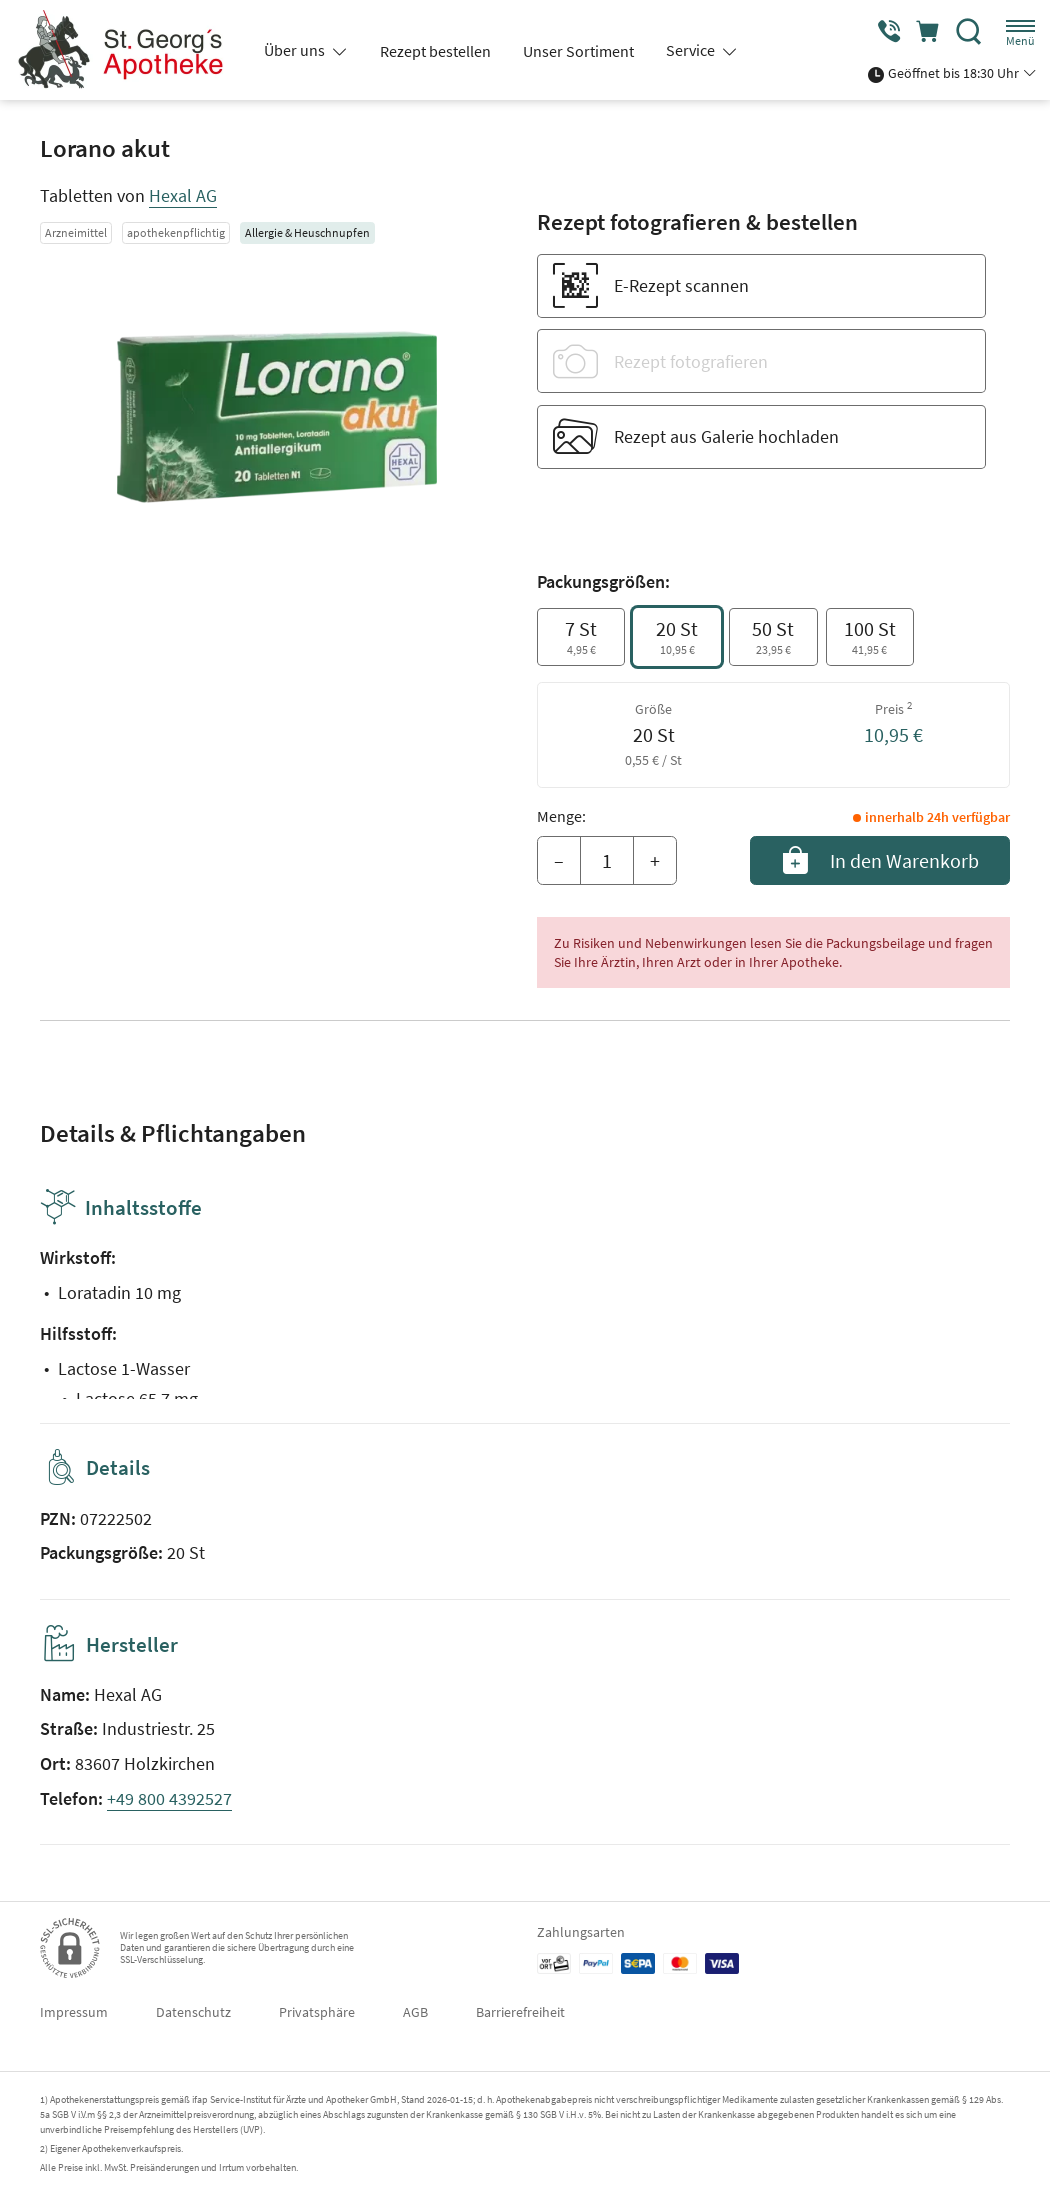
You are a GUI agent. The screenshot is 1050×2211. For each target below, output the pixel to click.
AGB (415, 2012)
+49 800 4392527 (169, 1798)
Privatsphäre (317, 2012)
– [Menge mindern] (559, 860)
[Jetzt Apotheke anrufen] (882, 31)
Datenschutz (193, 2012)
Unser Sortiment (578, 51)
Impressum (74, 2012)
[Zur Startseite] (127, 50)
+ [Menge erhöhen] (655, 860)
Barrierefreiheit (520, 2012)
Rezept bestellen (435, 51)
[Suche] (969, 31)
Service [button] (692, 50)
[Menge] (607, 861)
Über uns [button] (296, 50)
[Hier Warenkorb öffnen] (925, 31)
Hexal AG (183, 195)
